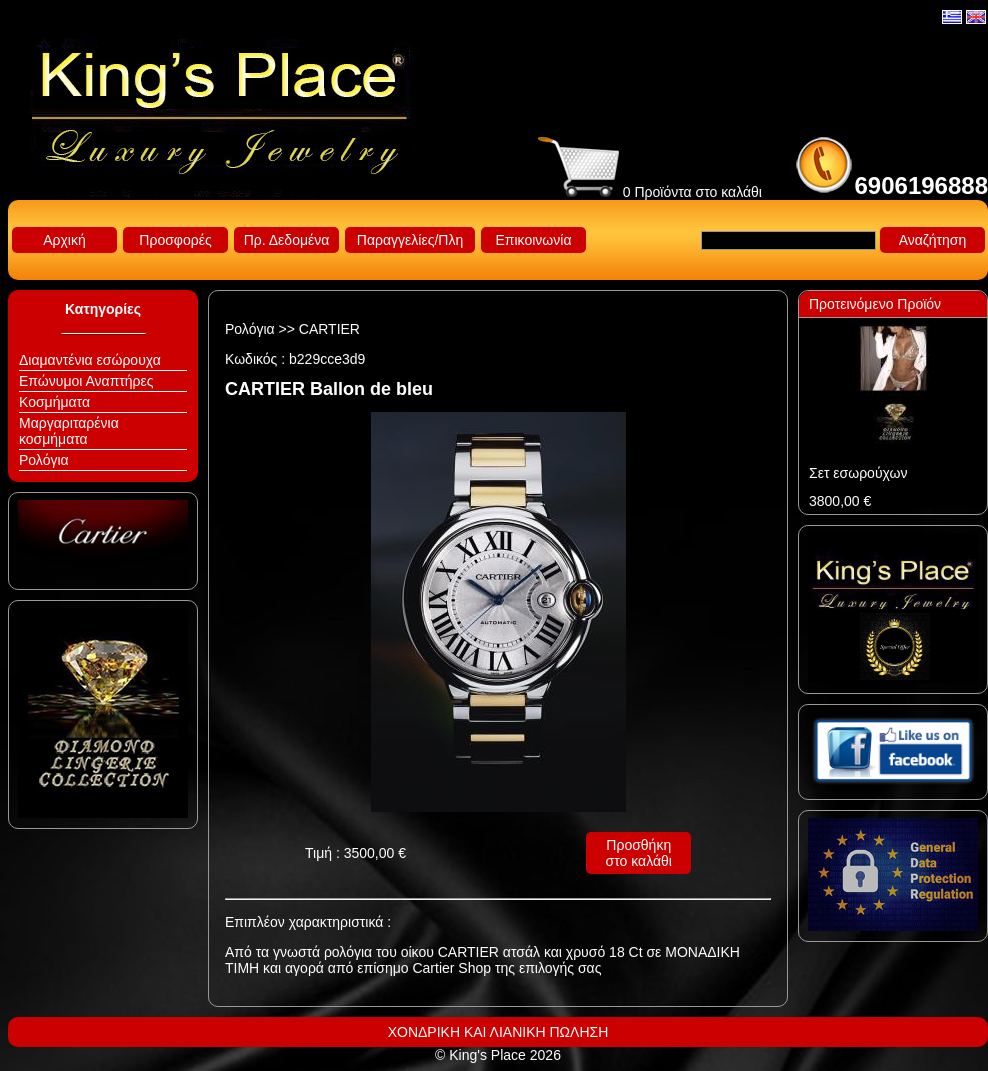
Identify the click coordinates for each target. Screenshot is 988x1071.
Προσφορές (175, 240)
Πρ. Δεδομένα (287, 240)
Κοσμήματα (54, 402)
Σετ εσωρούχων (858, 473)
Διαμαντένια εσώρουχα (90, 360)
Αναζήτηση (933, 240)
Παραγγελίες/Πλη (410, 240)
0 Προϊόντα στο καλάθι (650, 192)
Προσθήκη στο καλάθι (639, 853)
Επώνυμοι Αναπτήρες (86, 381)
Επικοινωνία (534, 240)
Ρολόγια (44, 460)
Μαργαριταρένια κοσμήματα (69, 431)
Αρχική (64, 240)
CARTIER (329, 329)
